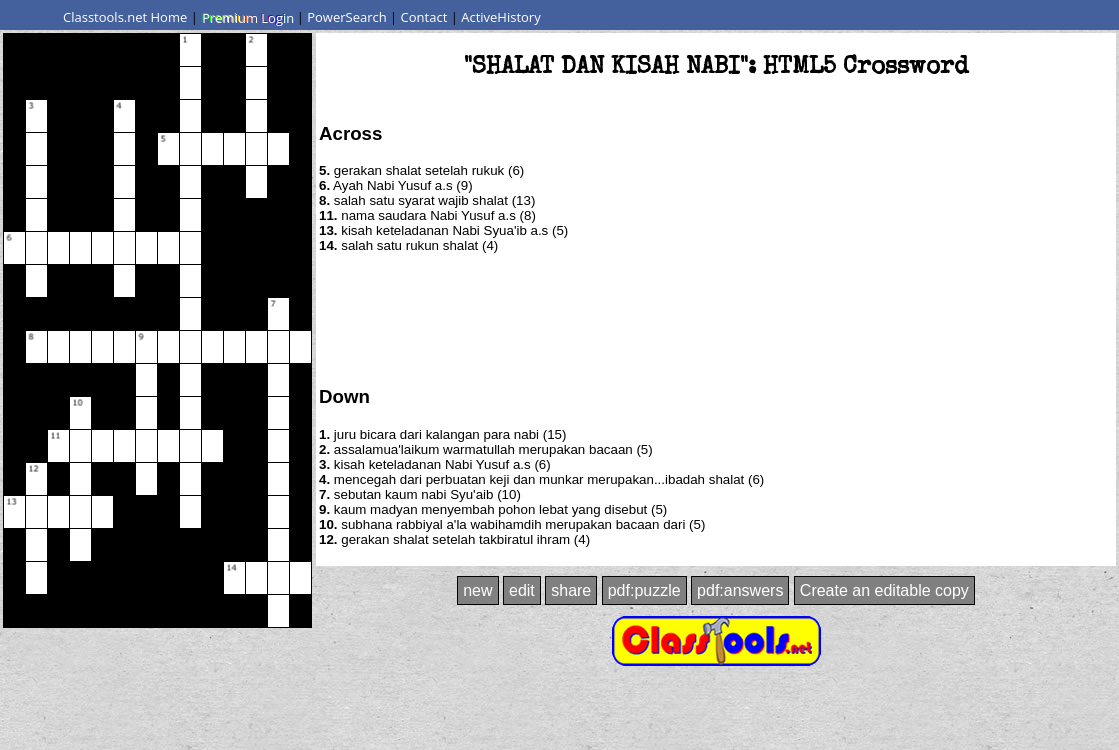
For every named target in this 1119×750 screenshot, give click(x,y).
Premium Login (247, 17)
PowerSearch (347, 17)
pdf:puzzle (644, 590)
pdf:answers (740, 590)
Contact (424, 17)
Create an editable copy (884, 590)
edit (522, 590)
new (477, 590)
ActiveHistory (501, 17)
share (571, 590)
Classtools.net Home (125, 17)
